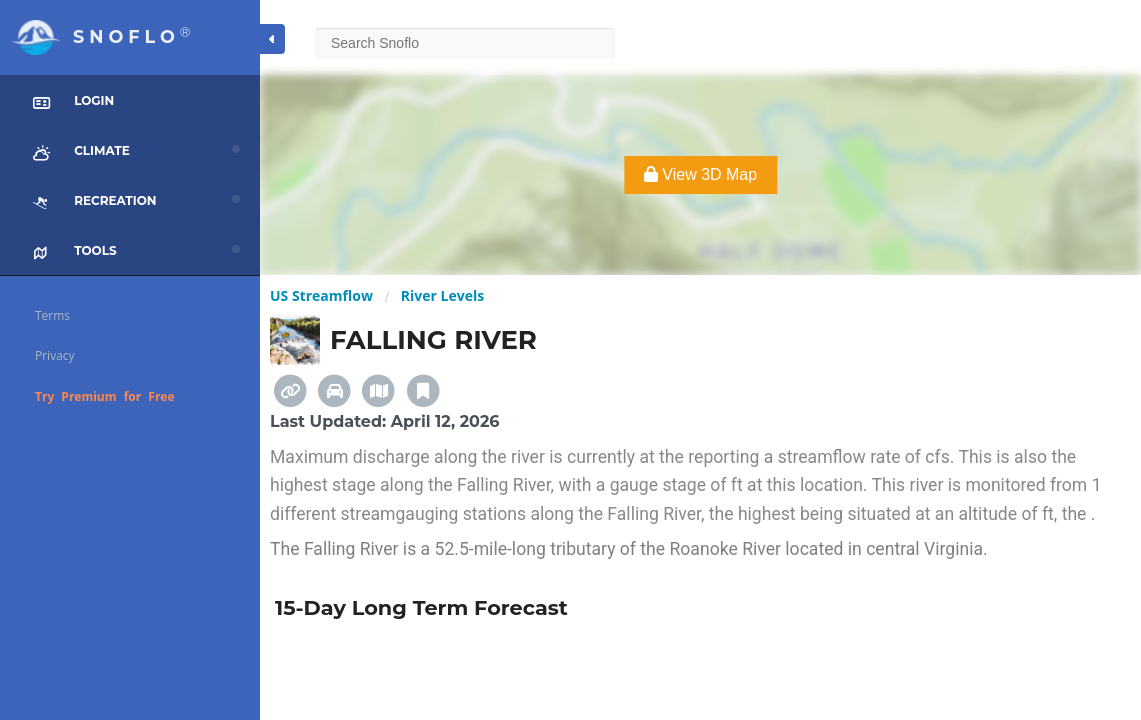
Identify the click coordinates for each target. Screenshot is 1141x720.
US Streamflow (321, 295)
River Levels (442, 295)
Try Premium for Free (105, 396)
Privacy (55, 355)
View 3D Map (700, 174)
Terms (52, 315)
